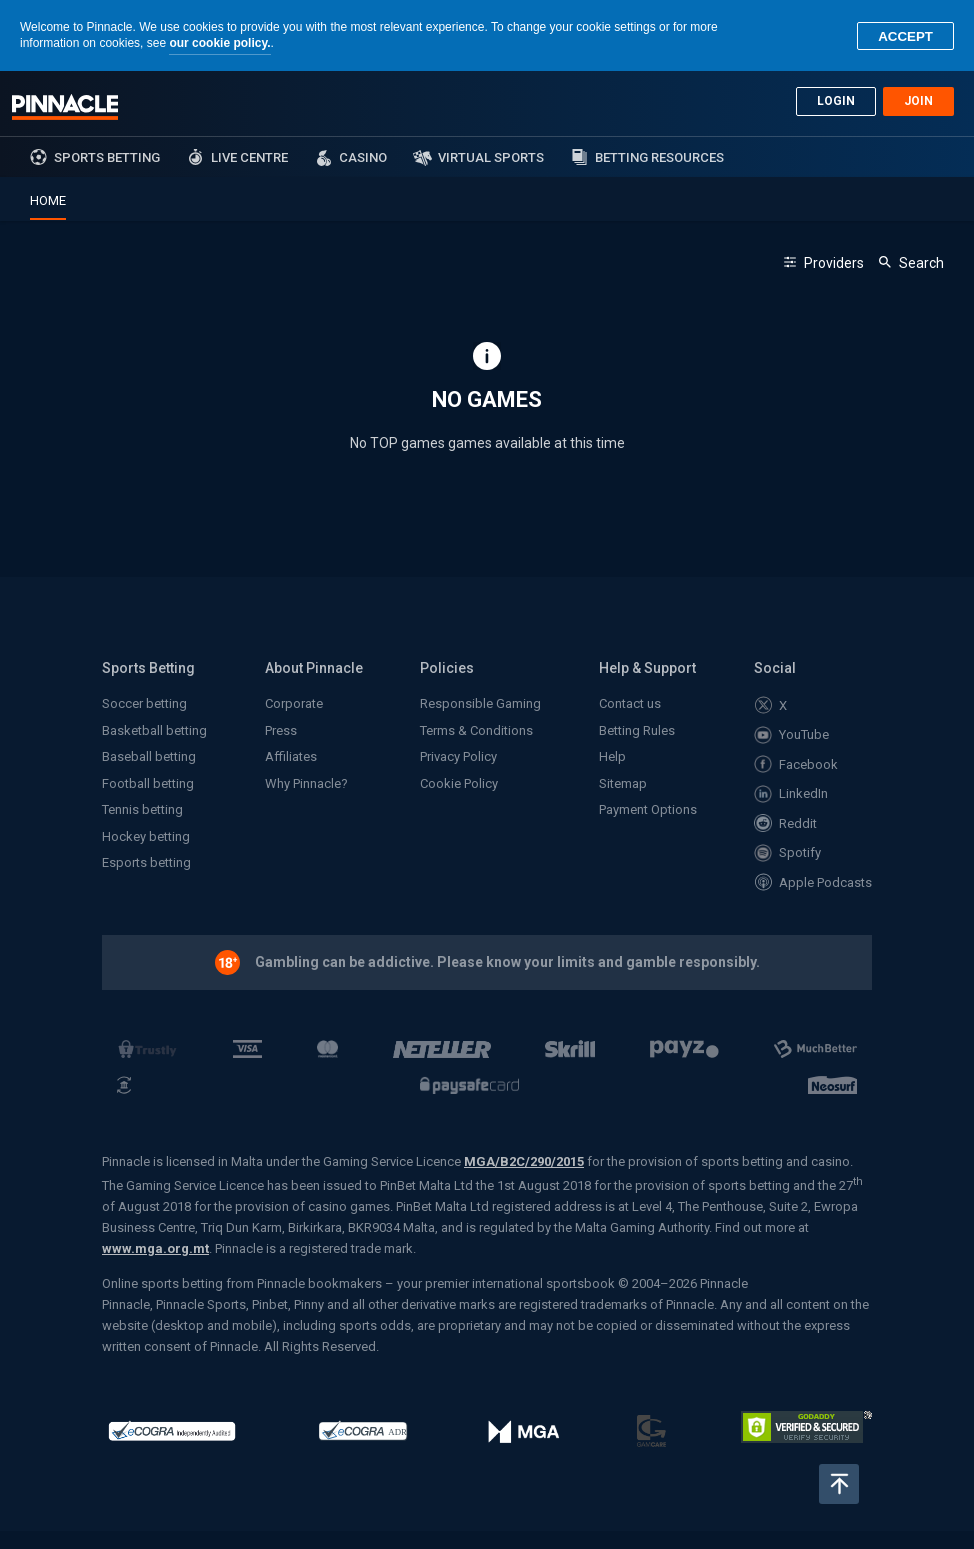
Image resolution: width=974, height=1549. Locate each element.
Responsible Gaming (480, 703)
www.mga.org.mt (155, 1248)
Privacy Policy (458, 756)
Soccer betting (144, 703)
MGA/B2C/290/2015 (524, 1161)
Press (281, 730)
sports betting (107, 157)
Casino (363, 157)
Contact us (630, 703)
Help (612, 756)
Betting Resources (659, 157)
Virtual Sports (491, 157)
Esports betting (146, 862)
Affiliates (291, 756)
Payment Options (648, 809)
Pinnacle (65, 107)
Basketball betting (154, 730)
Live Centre (249, 157)
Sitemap (623, 783)
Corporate (294, 703)
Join (918, 101)
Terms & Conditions (476, 730)
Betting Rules (637, 730)
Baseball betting (149, 756)
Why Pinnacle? (306, 783)
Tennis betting (142, 809)
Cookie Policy (459, 783)
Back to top (839, 1484)
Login (836, 101)
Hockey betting (146, 836)
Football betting (148, 783)
